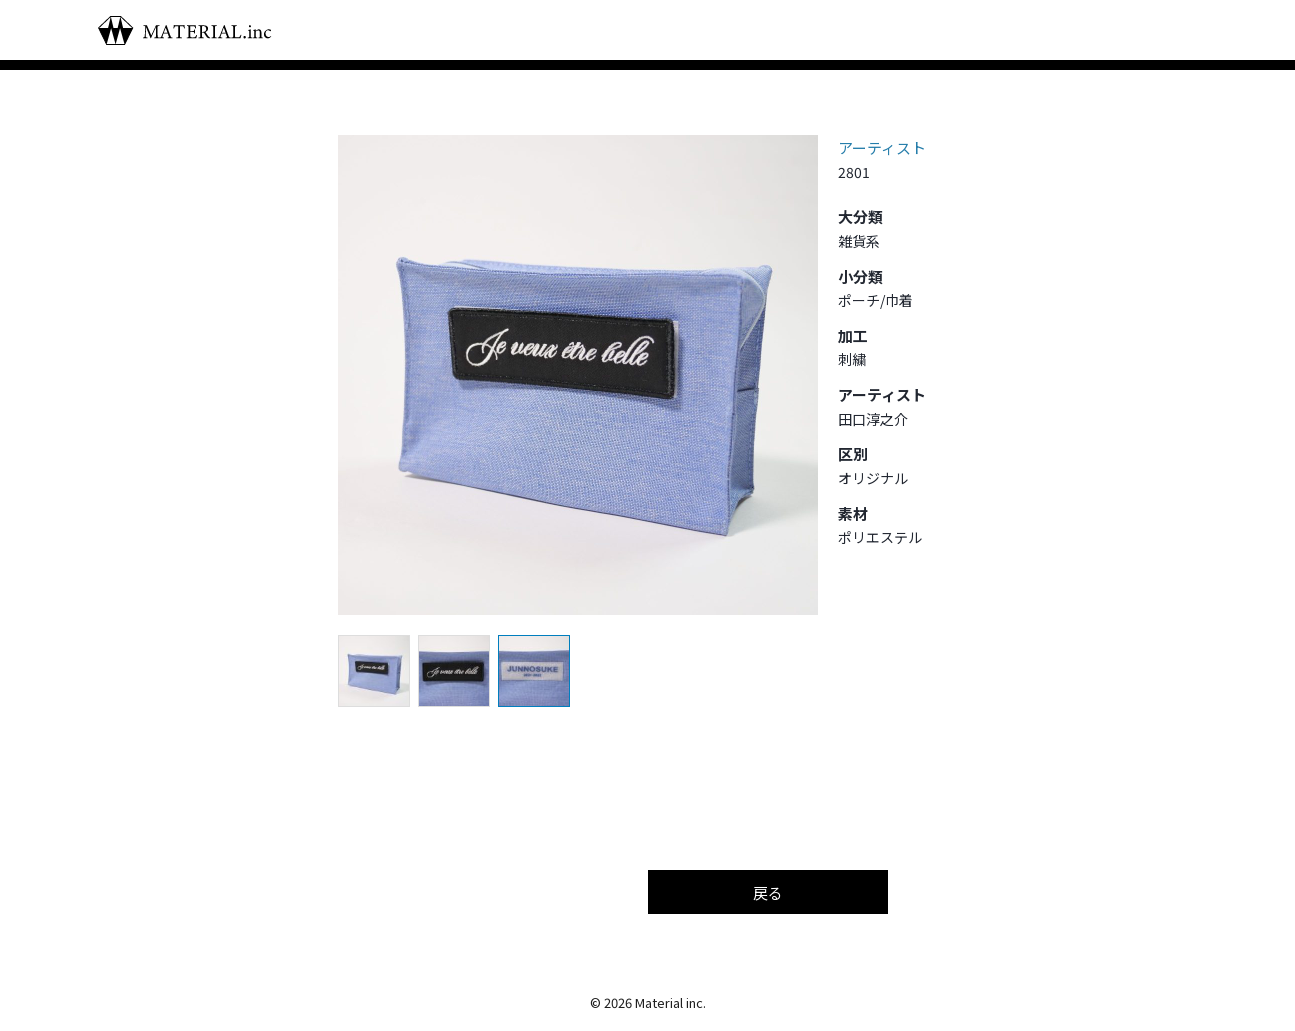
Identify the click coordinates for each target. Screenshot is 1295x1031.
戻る (768, 892)
